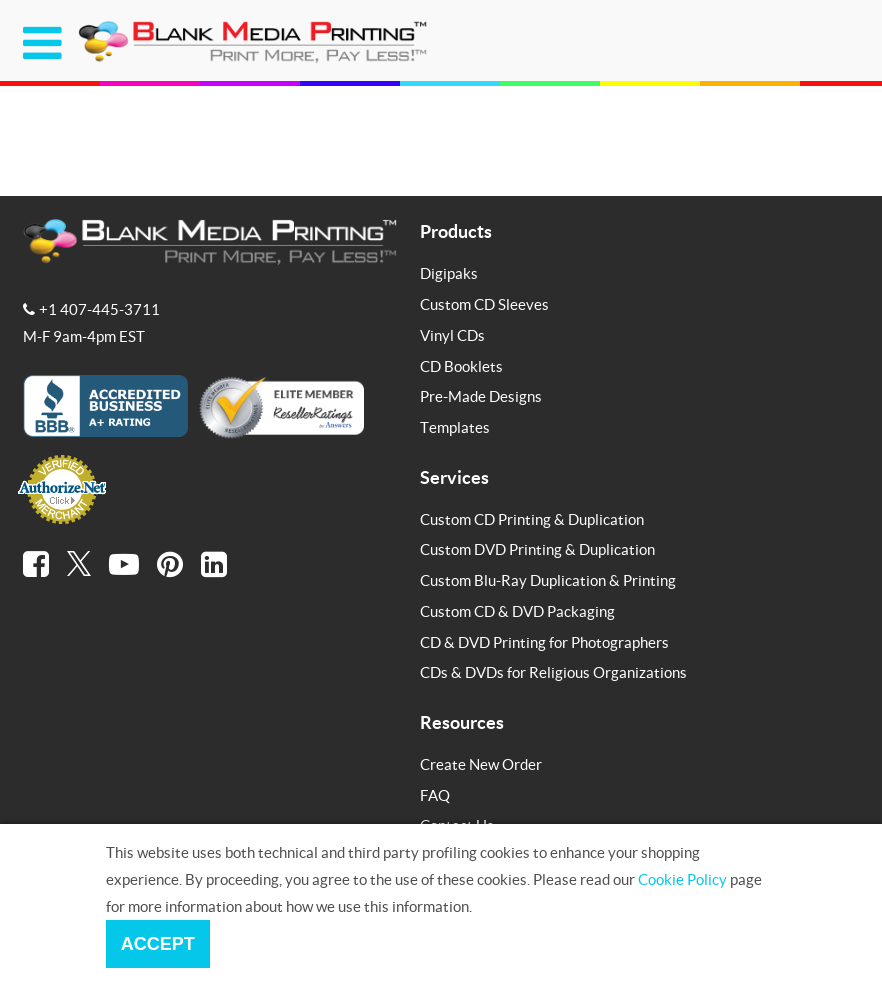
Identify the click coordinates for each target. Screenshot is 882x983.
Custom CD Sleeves (484, 304)
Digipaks (449, 273)
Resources (462, 722)
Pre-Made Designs (481, 396)
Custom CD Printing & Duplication (532, 519)
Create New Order (481, 764)
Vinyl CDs (452, 335)
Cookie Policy (682, 879)
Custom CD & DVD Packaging (517, 611)
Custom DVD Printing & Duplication (537, 549)
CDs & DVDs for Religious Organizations (553, 672)
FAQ (435, 795)
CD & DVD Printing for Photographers (544, 642)
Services (454, 477)
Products (456, 231)
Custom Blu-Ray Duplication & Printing (548, 580)
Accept (158, 944)
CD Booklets (461, 366)
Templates (455, 427)
